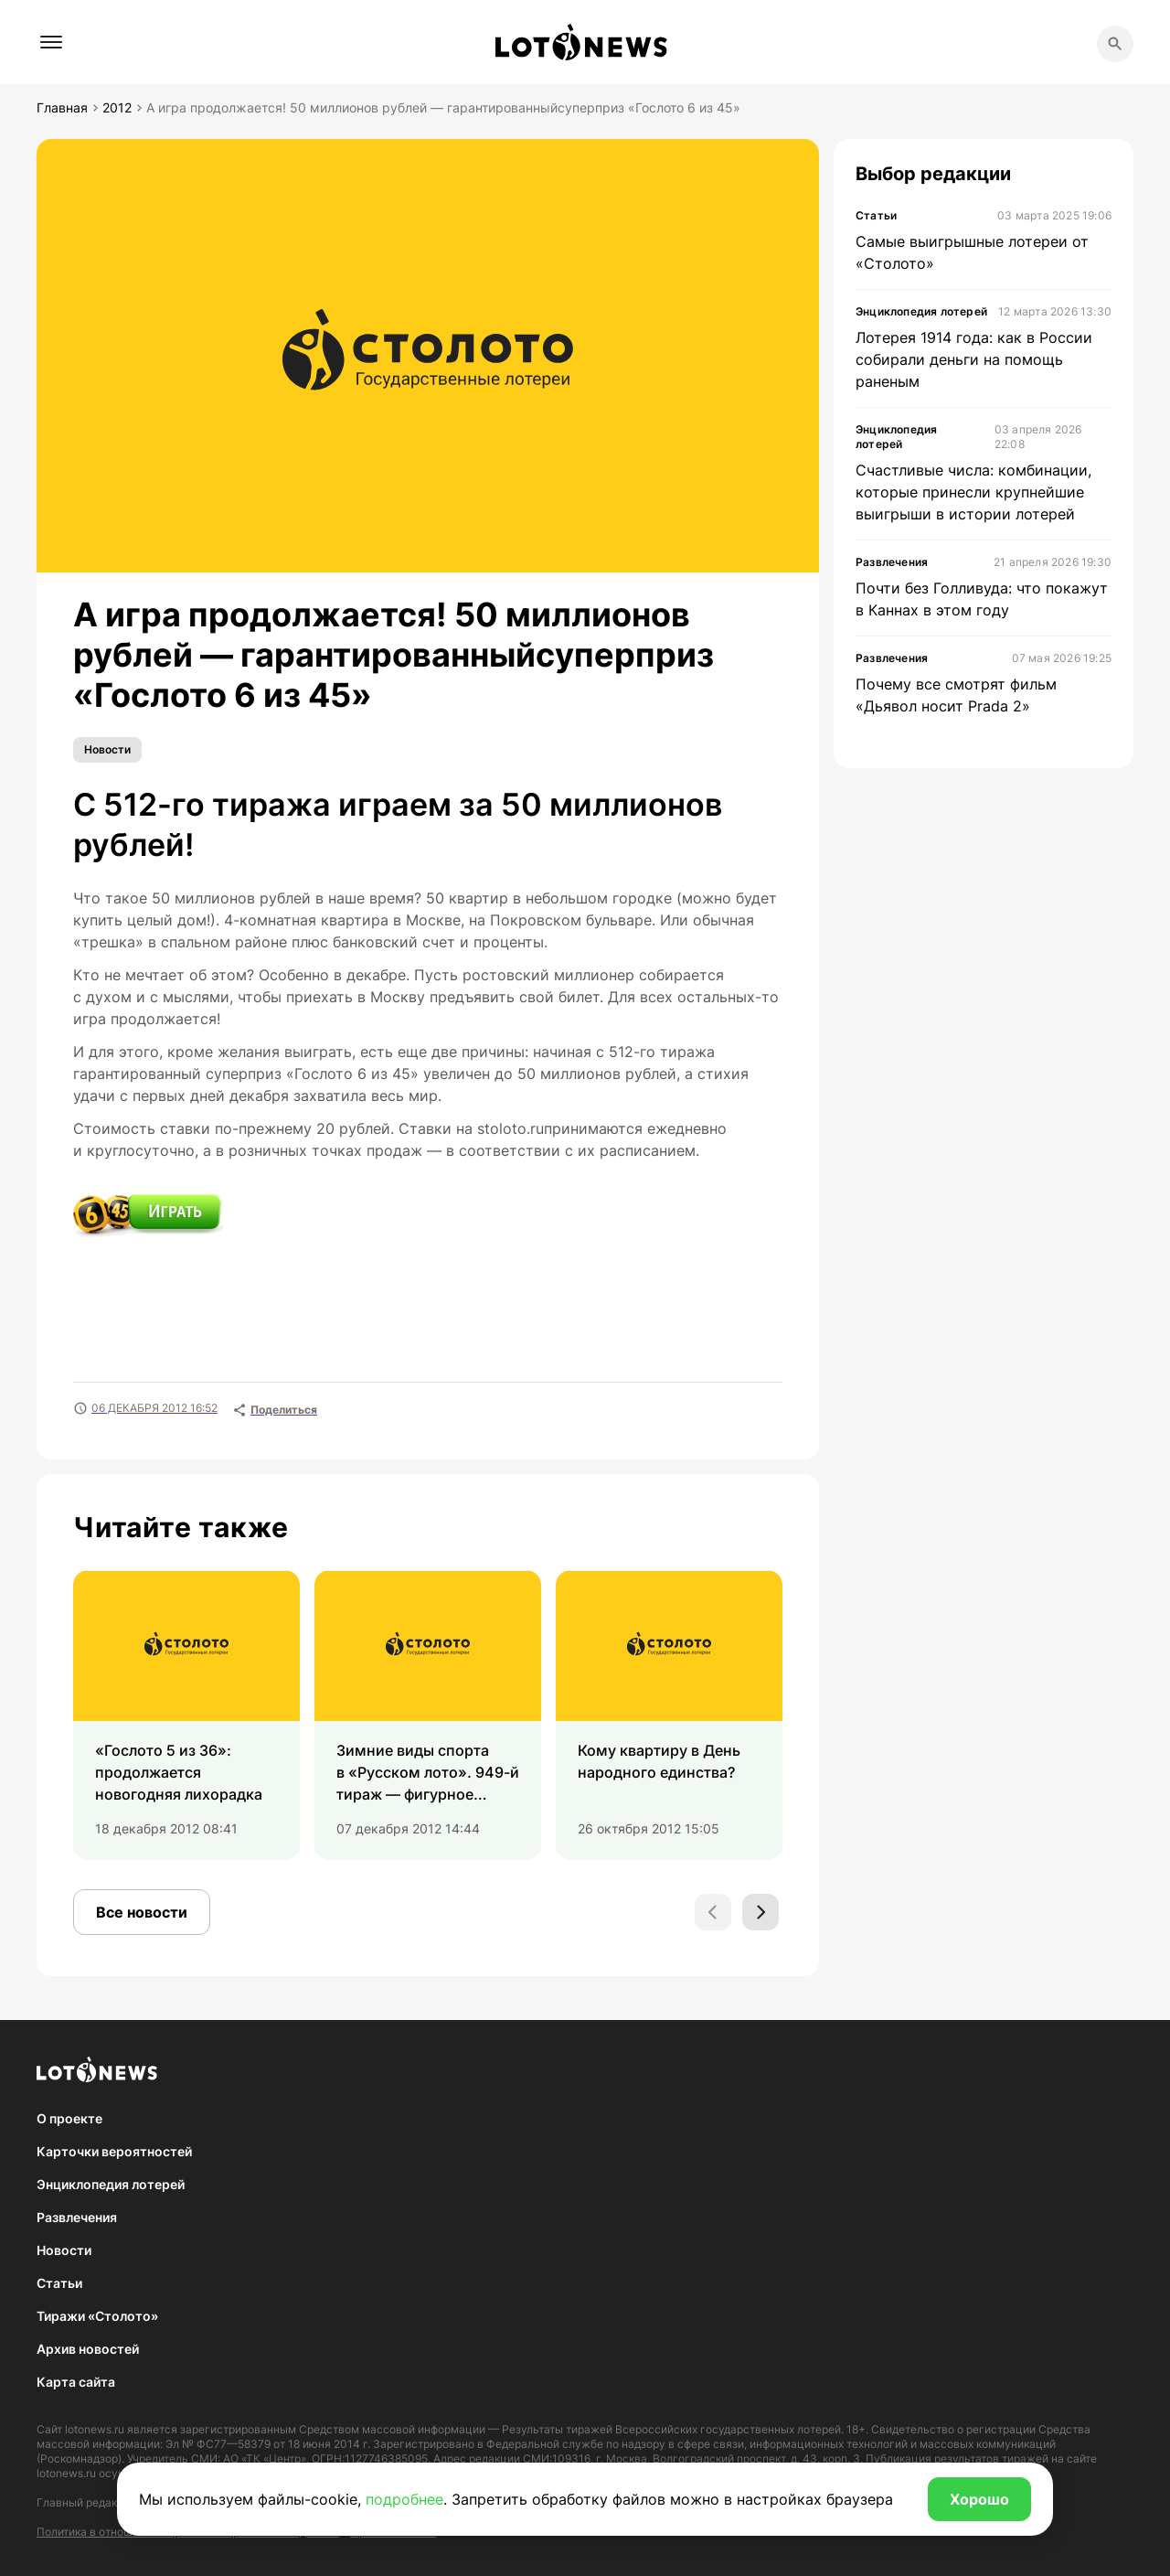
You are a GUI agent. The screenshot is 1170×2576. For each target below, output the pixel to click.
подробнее (404, 2499)
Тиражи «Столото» (97, 2316)
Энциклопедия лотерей (111, 2184)
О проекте (69, 2118)
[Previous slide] (713, 1912)
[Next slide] (760, 1912)
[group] (186, 1715)
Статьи (59, 2283)
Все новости (141, 1912)
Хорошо (979, 2499)
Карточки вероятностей (114, 2151)
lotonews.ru (94, 2429)
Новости (107, 749)
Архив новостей (88, 2349)
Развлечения (77, 2217)
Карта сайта (76, 2381)
